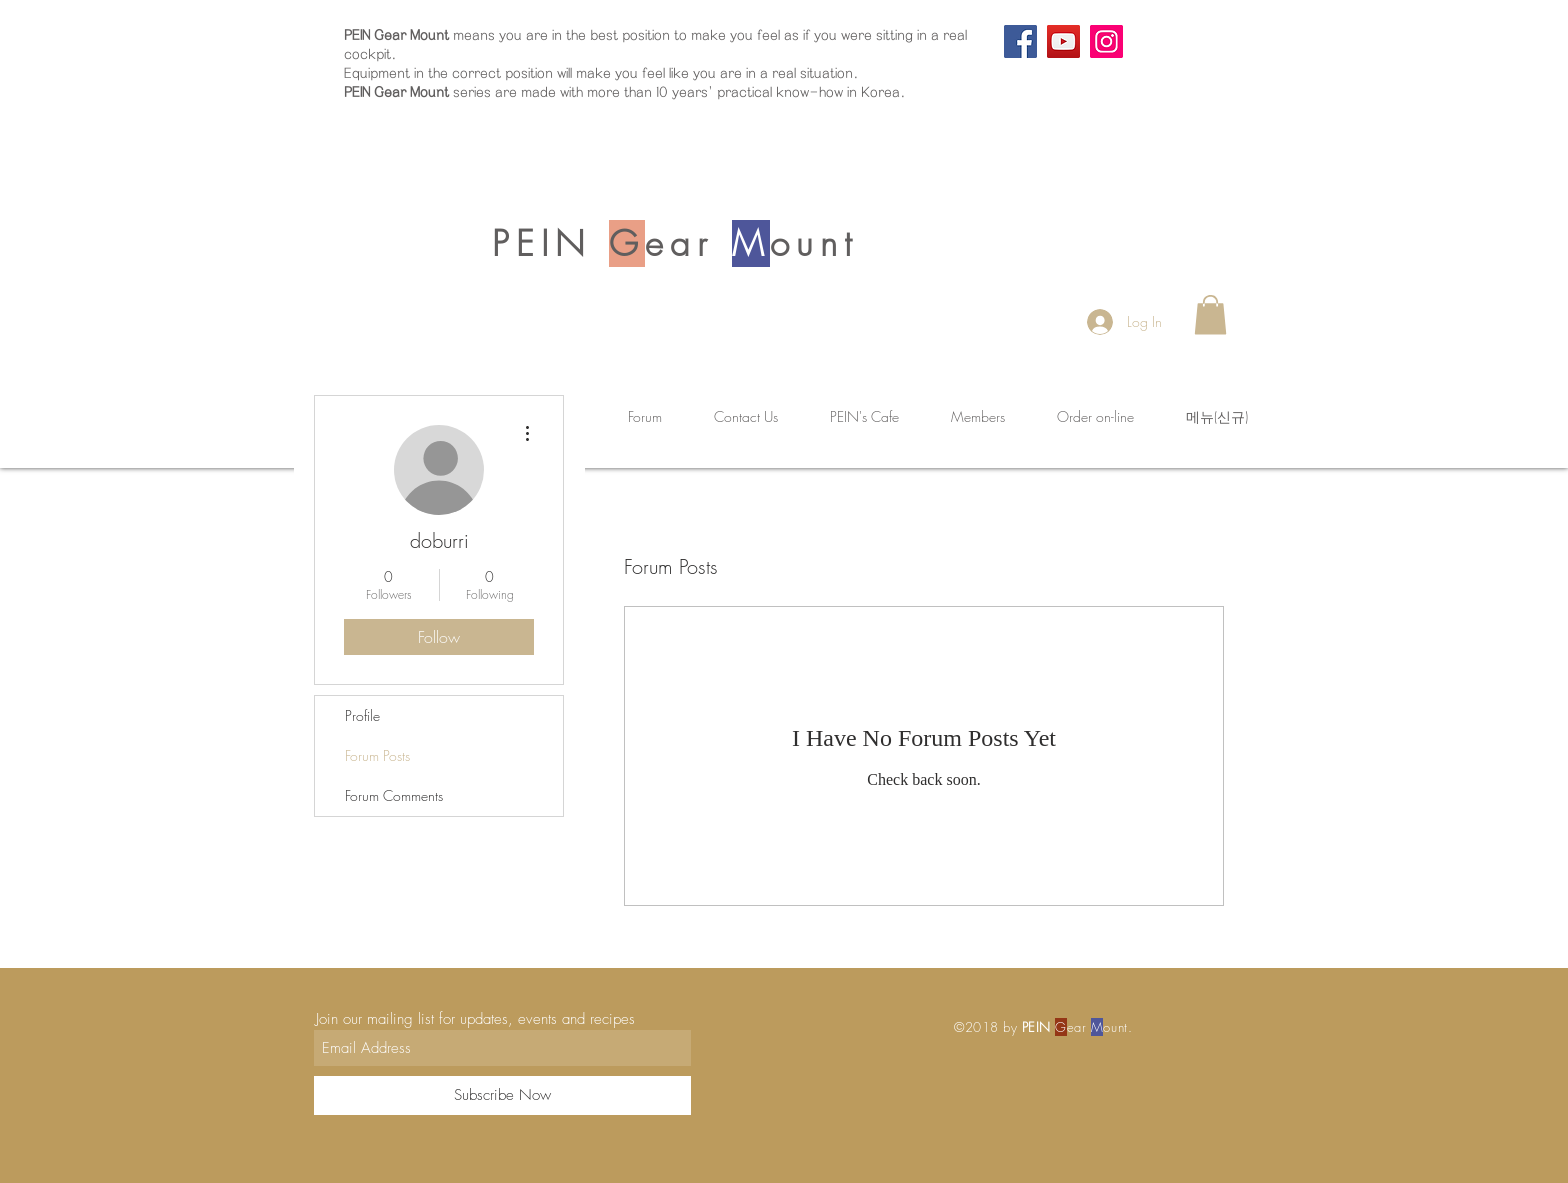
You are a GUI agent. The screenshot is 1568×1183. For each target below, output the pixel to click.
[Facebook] (1020, 41)
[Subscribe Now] (502, 1095)
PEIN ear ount (675, 243)
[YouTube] (1063, 41)
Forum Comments (394, 795)
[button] (1210, 314)
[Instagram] (1106, 41)
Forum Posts (377, 755)
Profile (362, 715)
